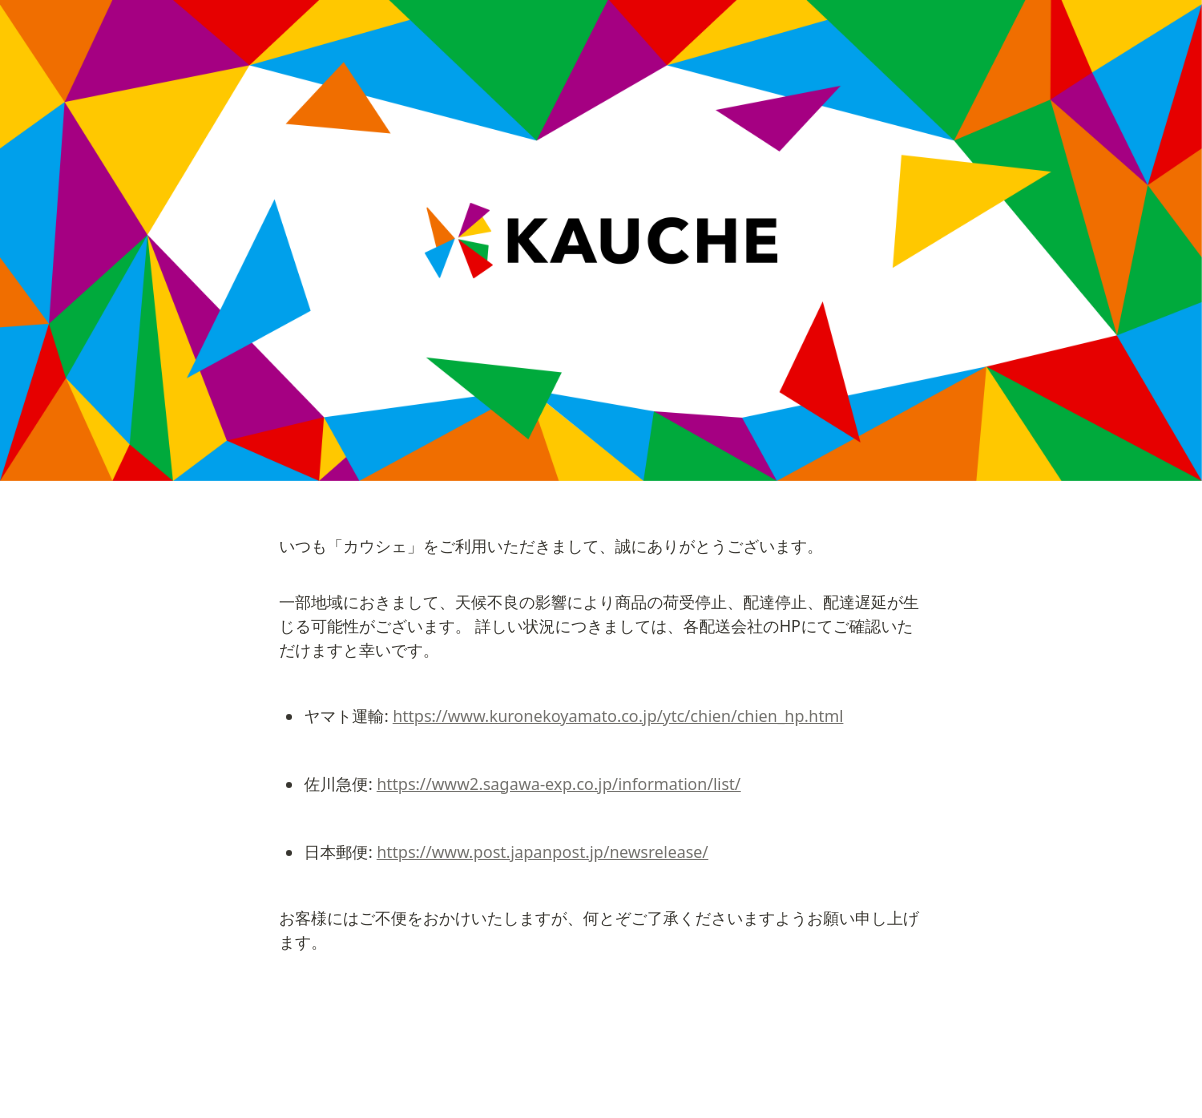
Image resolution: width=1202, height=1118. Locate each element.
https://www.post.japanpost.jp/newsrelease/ (543, 852)
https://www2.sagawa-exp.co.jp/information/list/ (559, 784)
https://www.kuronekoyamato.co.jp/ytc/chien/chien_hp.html (618, 716)
